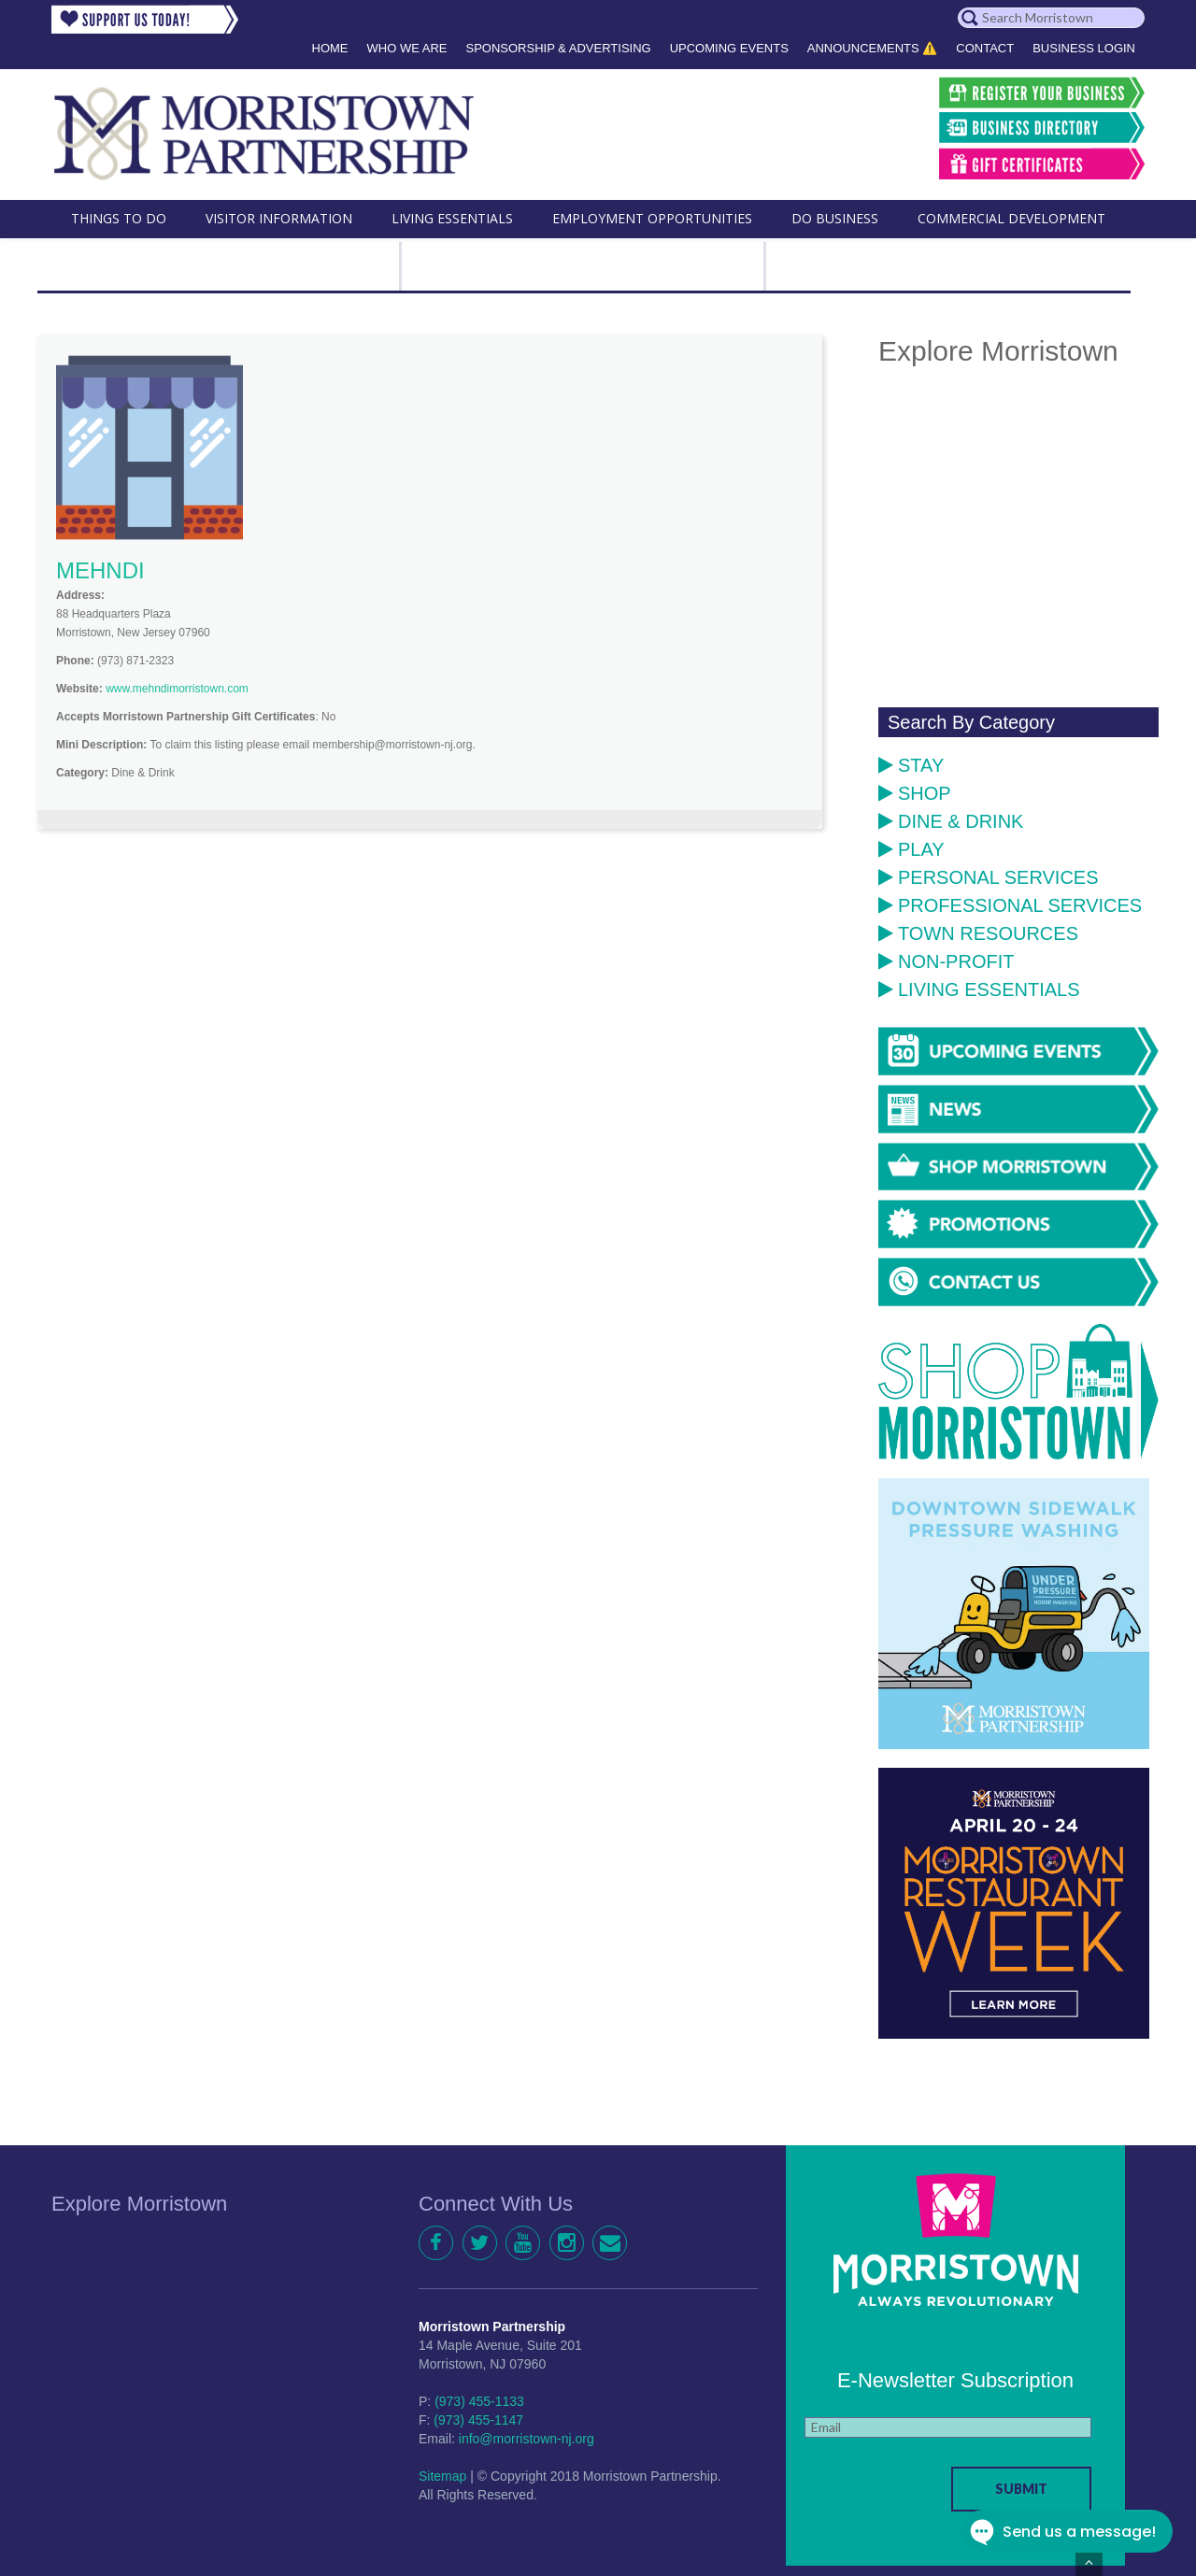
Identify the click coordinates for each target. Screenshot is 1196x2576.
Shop (914, 793)
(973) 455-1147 (478, 2419)
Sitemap (442, 2476)
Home (330, 48)
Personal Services (988, 877)
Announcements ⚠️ (872, 48)
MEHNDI (100, 570)
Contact (985, 48)
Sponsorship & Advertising (557, 48)
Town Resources (978, 933)
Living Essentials (979, 989)
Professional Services (1010, 905)
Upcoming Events (729, 48)
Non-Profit (946, 961)
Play (911, 849)
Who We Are (407, 48)
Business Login (1083, 48)
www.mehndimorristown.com (177, 688)
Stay (911, 765)
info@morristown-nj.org (526, 2438)
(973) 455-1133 (479, 2401)
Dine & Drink (950, 821)
